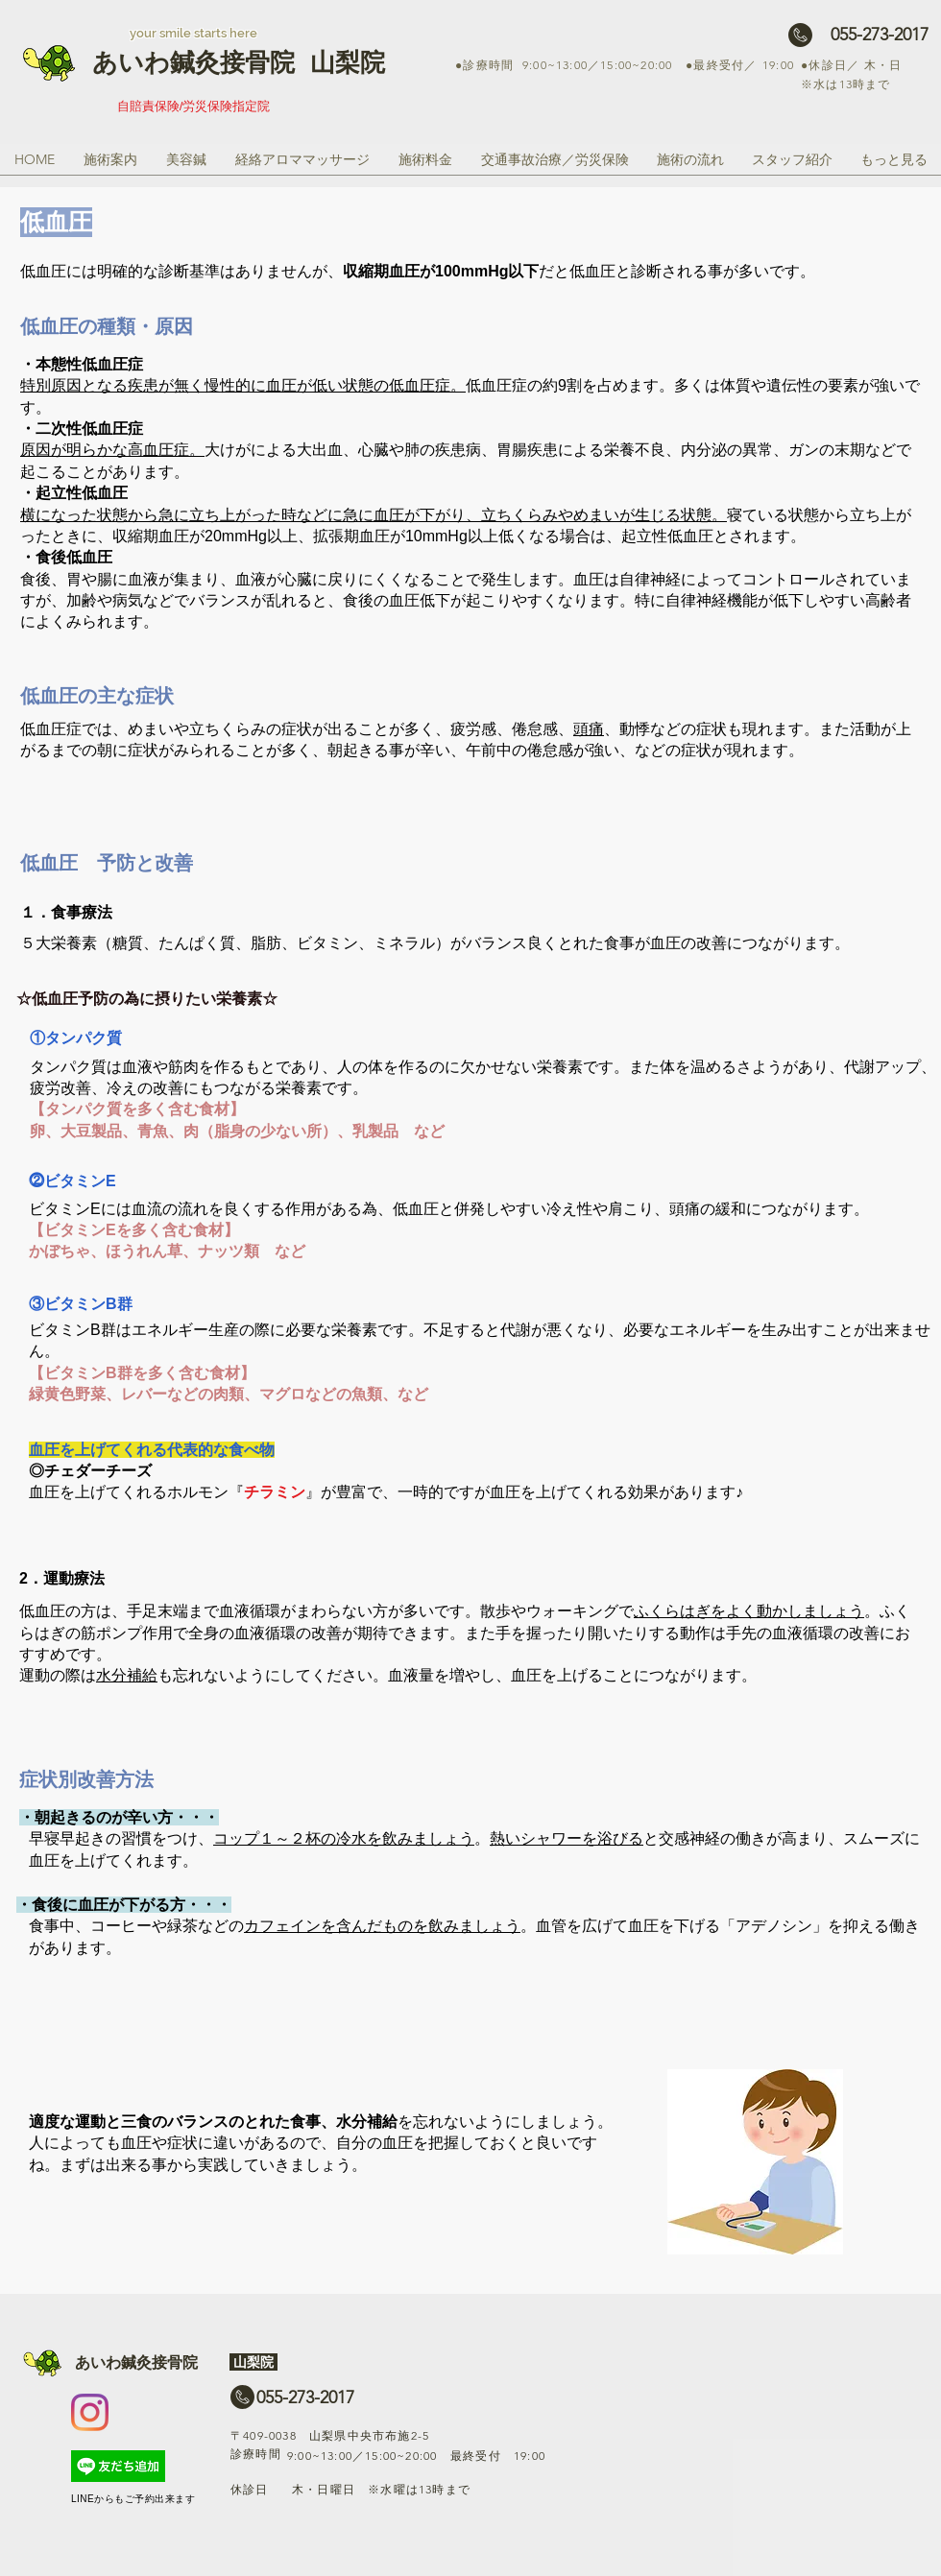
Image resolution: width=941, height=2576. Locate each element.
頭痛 (588, 729)
